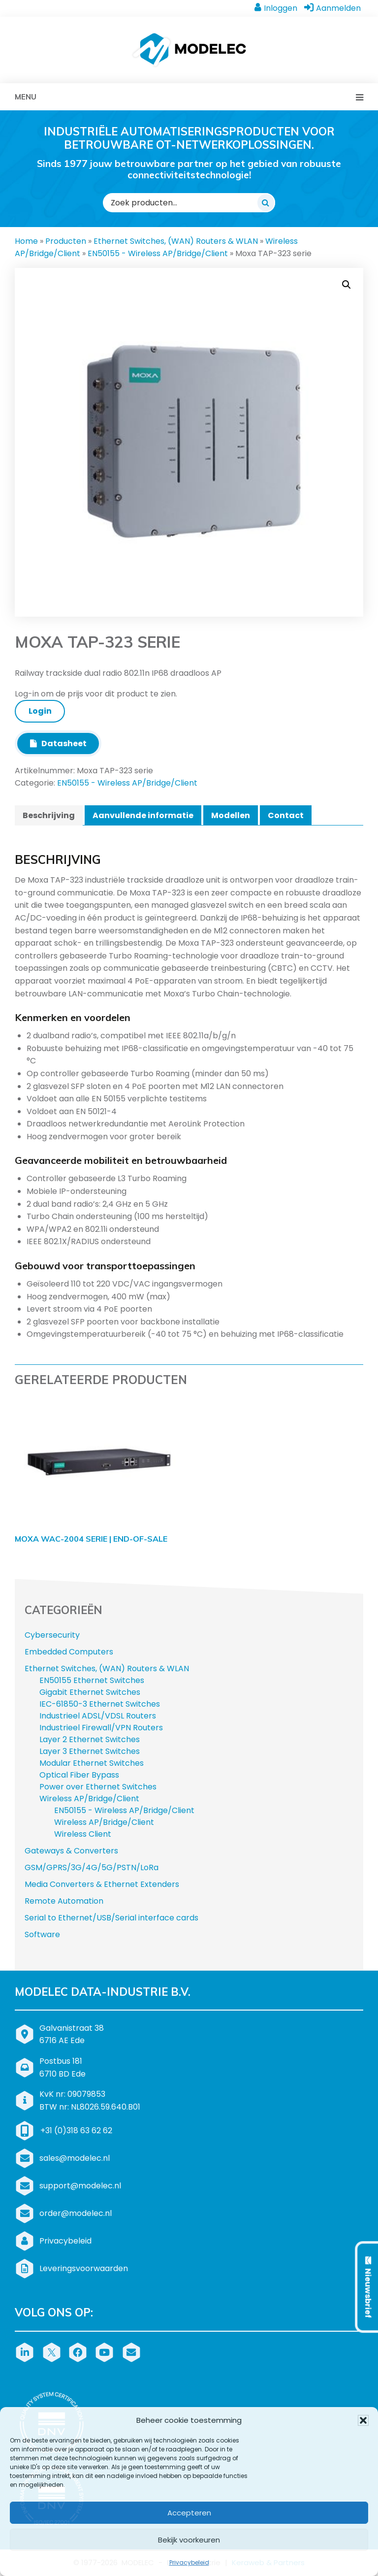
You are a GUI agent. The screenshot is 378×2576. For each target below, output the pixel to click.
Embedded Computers (69, 1651)
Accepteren (189, 2513)
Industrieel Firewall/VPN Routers (101, 1727)
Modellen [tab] (230, 815)
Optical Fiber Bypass (79, 1775)
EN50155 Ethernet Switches (91, 1680)
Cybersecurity (52, 1635)
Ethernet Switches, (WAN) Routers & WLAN (176, 241)
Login (40, 711)
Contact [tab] (286, 815)
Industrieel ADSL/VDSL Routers (97, 1715)
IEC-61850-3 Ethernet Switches (99, 1704)
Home (26, 241)
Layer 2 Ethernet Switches (89, 1739)
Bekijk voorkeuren (189, 2540)
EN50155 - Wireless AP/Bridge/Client (158, 253)
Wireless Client (82, 1834)
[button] (363, 2420)
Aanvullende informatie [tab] (143, 815)
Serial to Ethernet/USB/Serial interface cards (111, 1917)
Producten (65, 241)
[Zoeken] (265, 202)
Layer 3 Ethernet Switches (89, 1751)
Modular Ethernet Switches (91, 1763)
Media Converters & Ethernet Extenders (102, 1884)
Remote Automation (64, 1901)
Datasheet (58, 743)
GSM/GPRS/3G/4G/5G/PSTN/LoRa (91, 1867)
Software (42, 1934)
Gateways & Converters (71, 1850)
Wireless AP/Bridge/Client (89, 1798)
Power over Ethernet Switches (98, 1786)
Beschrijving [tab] (49, 815)
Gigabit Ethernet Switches (89, 1692)
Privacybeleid (189, 2562)
